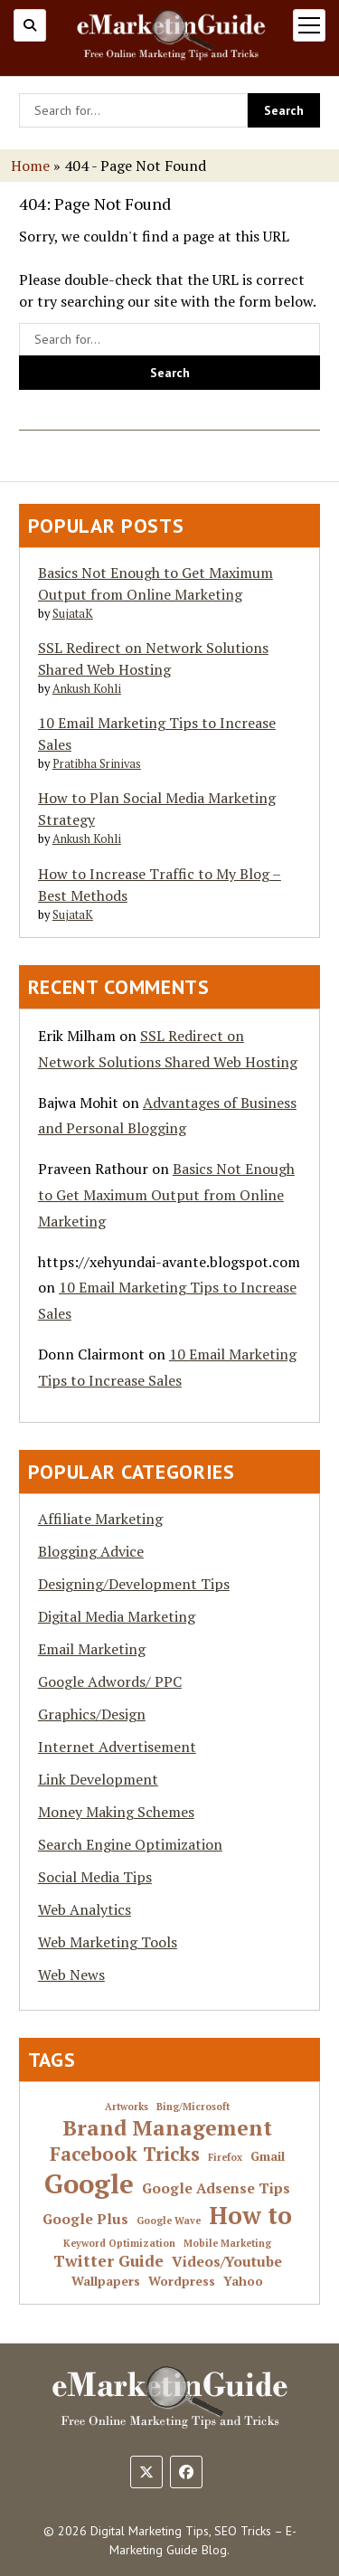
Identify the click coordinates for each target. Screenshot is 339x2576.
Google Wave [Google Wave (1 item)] (169, 2221)
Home (30, 165)
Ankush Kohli (86, 688)
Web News (71, 1974)
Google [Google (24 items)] (89, 2183)
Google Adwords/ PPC (110, 1681)
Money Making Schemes (116, 1812)
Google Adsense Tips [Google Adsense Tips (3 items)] (216, 2189)
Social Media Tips (95, 1877)
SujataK (72, 613)
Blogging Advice (91, 1551)
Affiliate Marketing (100, 1519)
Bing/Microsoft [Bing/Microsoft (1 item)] (193, 2107)
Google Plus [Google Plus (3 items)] (85, 2220)
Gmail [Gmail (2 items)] (267, 2156)
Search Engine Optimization (130, 1844)
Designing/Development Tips (134, 1584)
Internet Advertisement (117, 1747)
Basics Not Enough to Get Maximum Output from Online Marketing (166, 1195)
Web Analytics (84, 1909)
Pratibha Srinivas (96, 764)
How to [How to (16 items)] (250, 2216)
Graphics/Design (92, 1714)
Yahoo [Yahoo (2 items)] (243, 2281)
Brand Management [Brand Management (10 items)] (167, 2128)
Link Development (98, 1779)
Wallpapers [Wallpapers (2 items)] (105, 2281)
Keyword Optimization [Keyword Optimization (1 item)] (119, 2243)
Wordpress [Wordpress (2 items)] (181, 2281)
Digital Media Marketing (116, 1616)
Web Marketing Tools (107, 1942)
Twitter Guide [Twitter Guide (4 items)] (108, 2261)
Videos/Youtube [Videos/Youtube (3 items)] (227, 2262)
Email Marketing (92, 1649)
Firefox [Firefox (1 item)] (225, 2158)
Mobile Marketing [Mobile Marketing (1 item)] (227, 2243)
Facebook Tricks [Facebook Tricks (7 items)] (125, 2154)
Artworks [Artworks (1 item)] (126, 2107)
